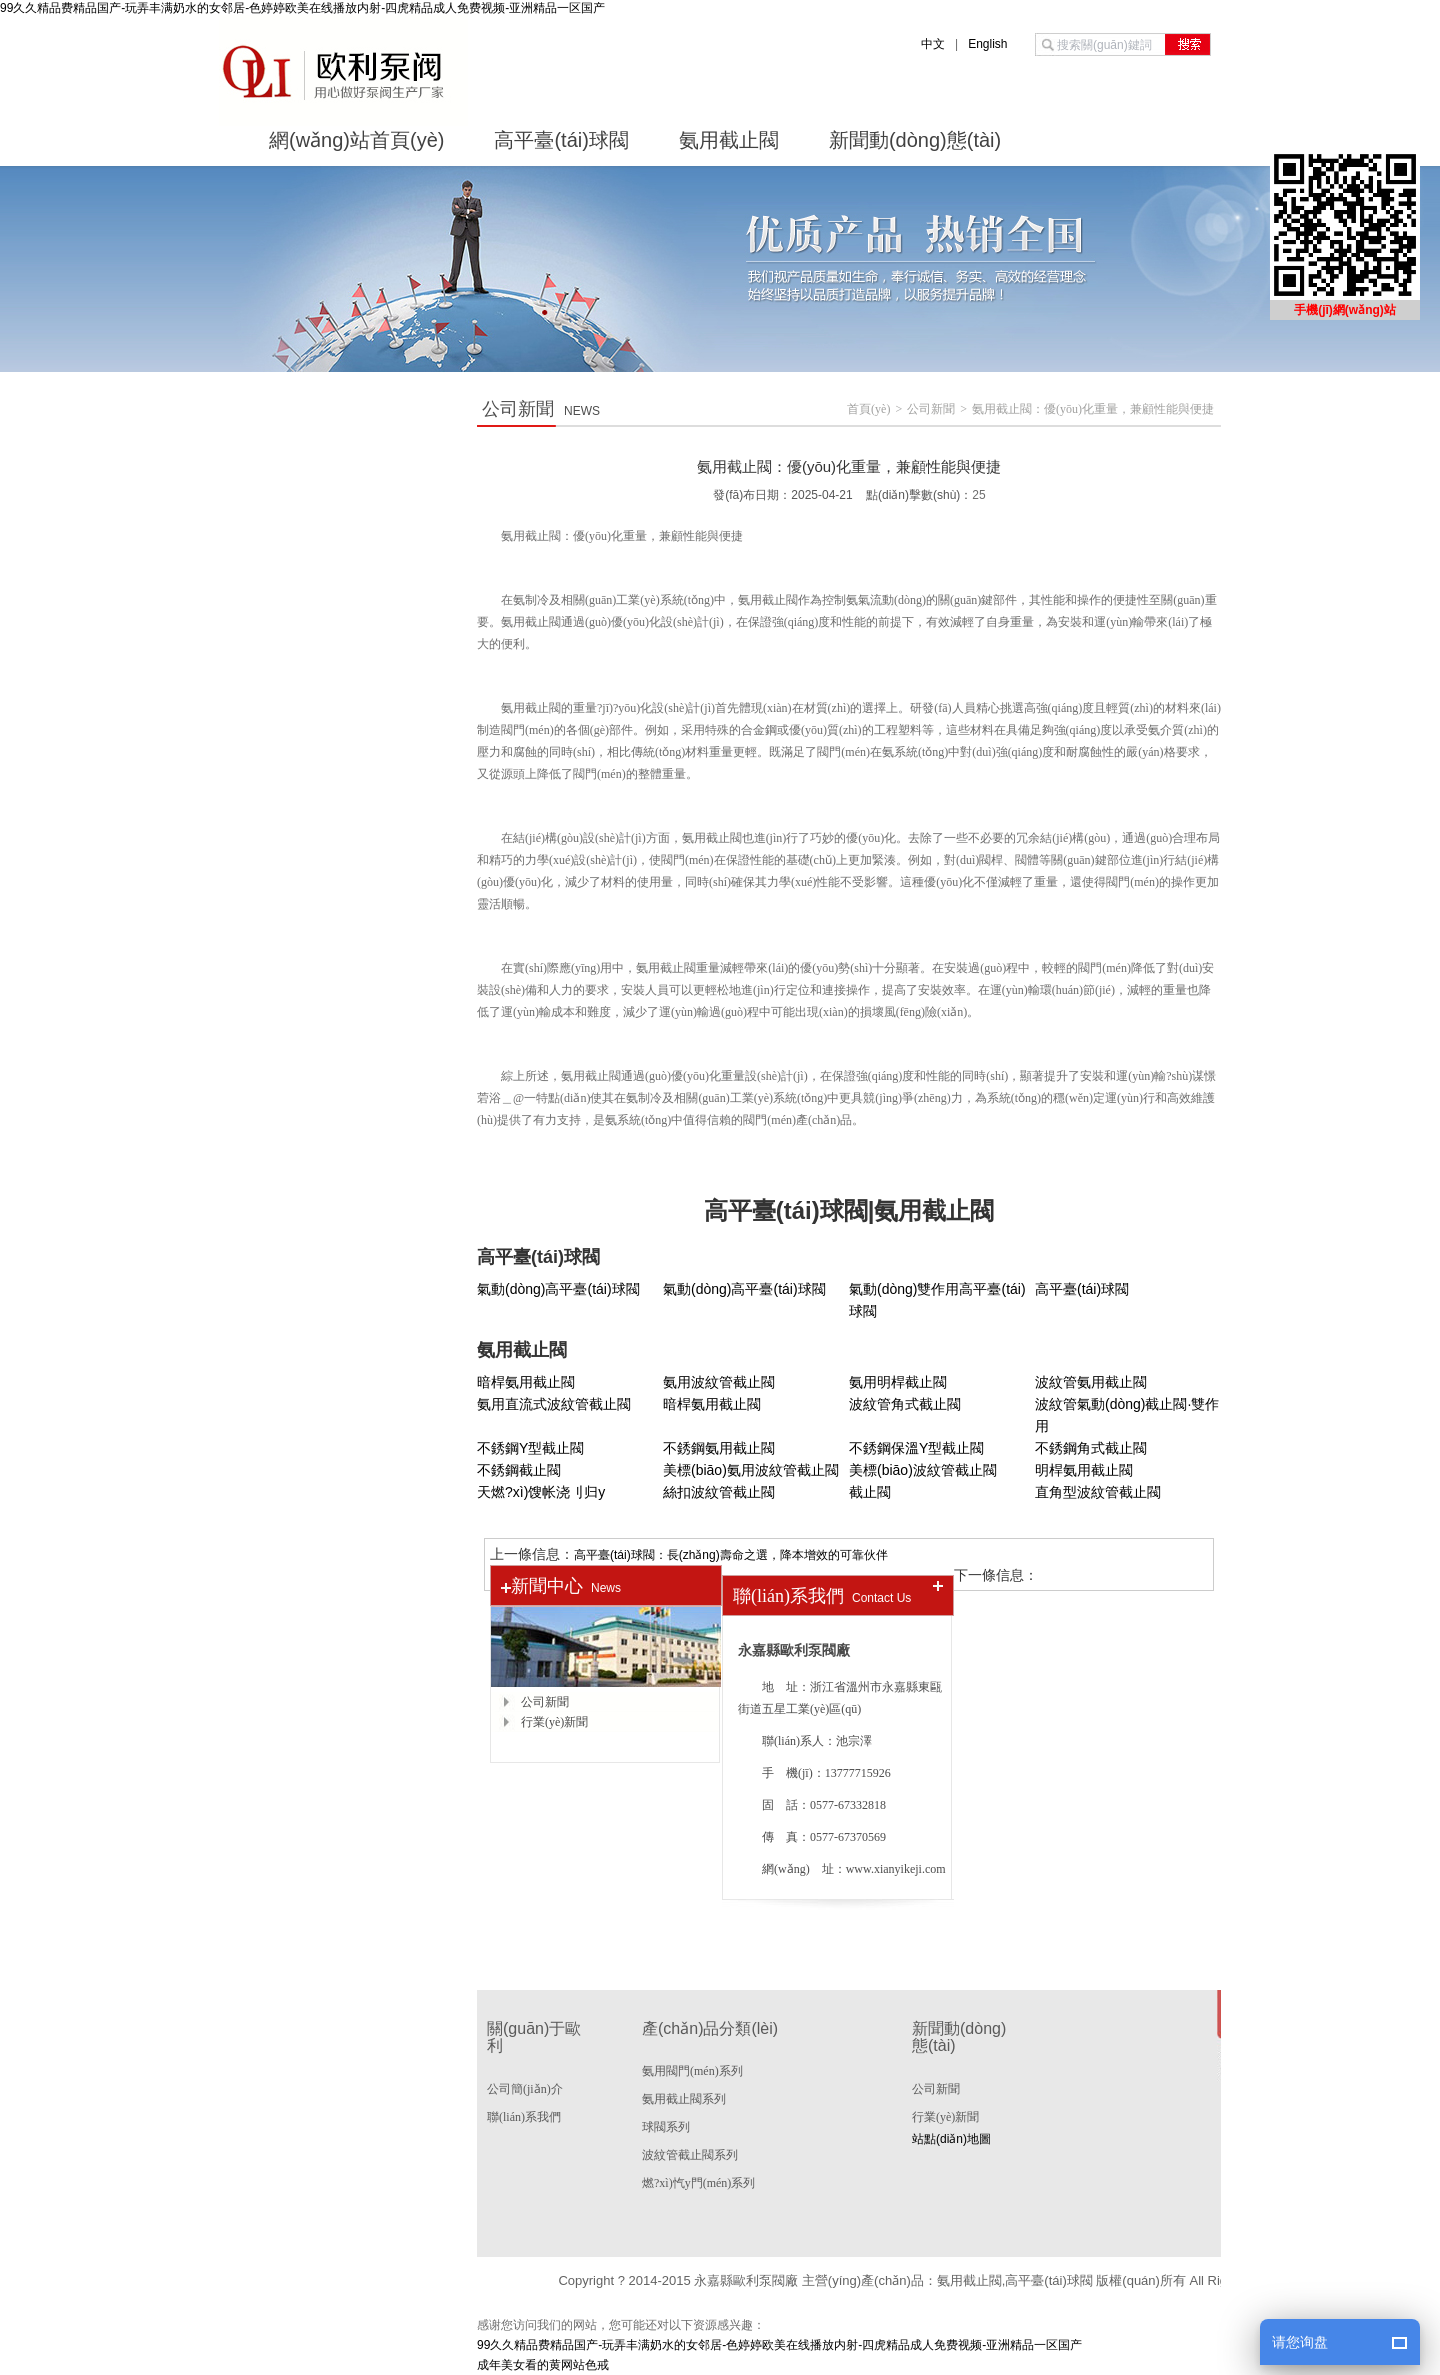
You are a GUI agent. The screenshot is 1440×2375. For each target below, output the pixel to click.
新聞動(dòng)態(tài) (915, 140)
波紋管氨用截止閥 (1091, 1382)
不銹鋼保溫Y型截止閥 (916, 1448)
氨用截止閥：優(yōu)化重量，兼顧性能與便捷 (1093, 409)
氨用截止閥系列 (684, 2099)
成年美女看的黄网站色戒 (543, 2365)
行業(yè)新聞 (554, 1722)
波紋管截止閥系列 (690, 2155)
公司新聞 (931, 409)
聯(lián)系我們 (524, 2117)
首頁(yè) (868, 409)
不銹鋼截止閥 (519, 1470)
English (987, 44)
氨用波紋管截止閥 (719, 1382)
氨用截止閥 (729, 140)
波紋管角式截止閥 (905, 1404)
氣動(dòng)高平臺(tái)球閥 (558, 1289)
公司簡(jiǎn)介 (525, 2089)
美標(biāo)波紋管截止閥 (923, 1470)
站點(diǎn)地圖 (951, 2139)
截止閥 (870, 1492)
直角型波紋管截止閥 (1098, 1492)
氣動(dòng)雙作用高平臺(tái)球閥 (937, 1300)
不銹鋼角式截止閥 (1091, 1448)
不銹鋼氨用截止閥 (719, 1448)
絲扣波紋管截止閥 (719, 1492)
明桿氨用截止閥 (1084, 1470)
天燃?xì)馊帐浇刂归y (541, 1492)
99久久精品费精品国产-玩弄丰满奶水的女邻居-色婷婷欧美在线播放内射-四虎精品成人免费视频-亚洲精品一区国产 (302, 8)
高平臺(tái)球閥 (561, 140)
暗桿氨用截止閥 (526, 1382)
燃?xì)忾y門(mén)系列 (698, 2183)
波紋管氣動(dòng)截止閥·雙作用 (1127, 1415)
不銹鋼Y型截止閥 (530, 1448)
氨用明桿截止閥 (898, 1382)
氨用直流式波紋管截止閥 (554, 1404)
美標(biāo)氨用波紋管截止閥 (751, 1470)
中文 (933, 44)
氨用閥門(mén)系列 (692, 2071)
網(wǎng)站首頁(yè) (356, 140)
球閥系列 (666, 2127)
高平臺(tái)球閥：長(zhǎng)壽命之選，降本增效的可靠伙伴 (731, 1555)
